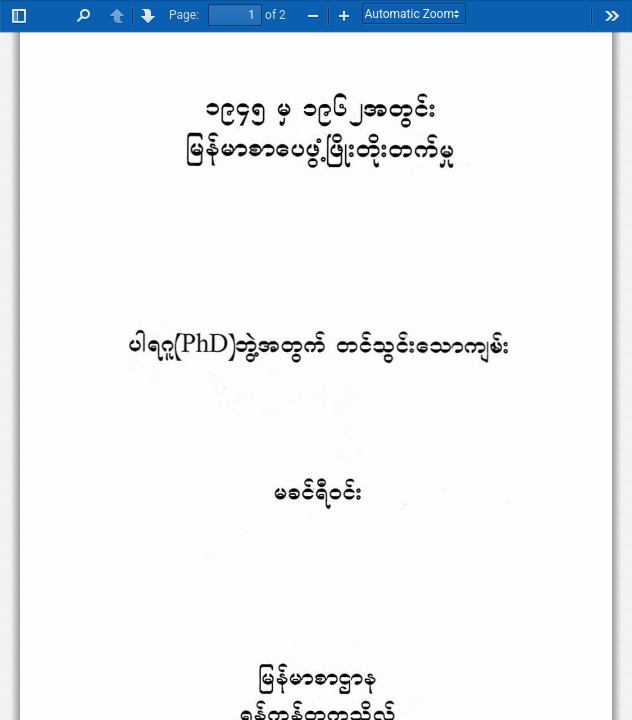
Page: (184, 15)
